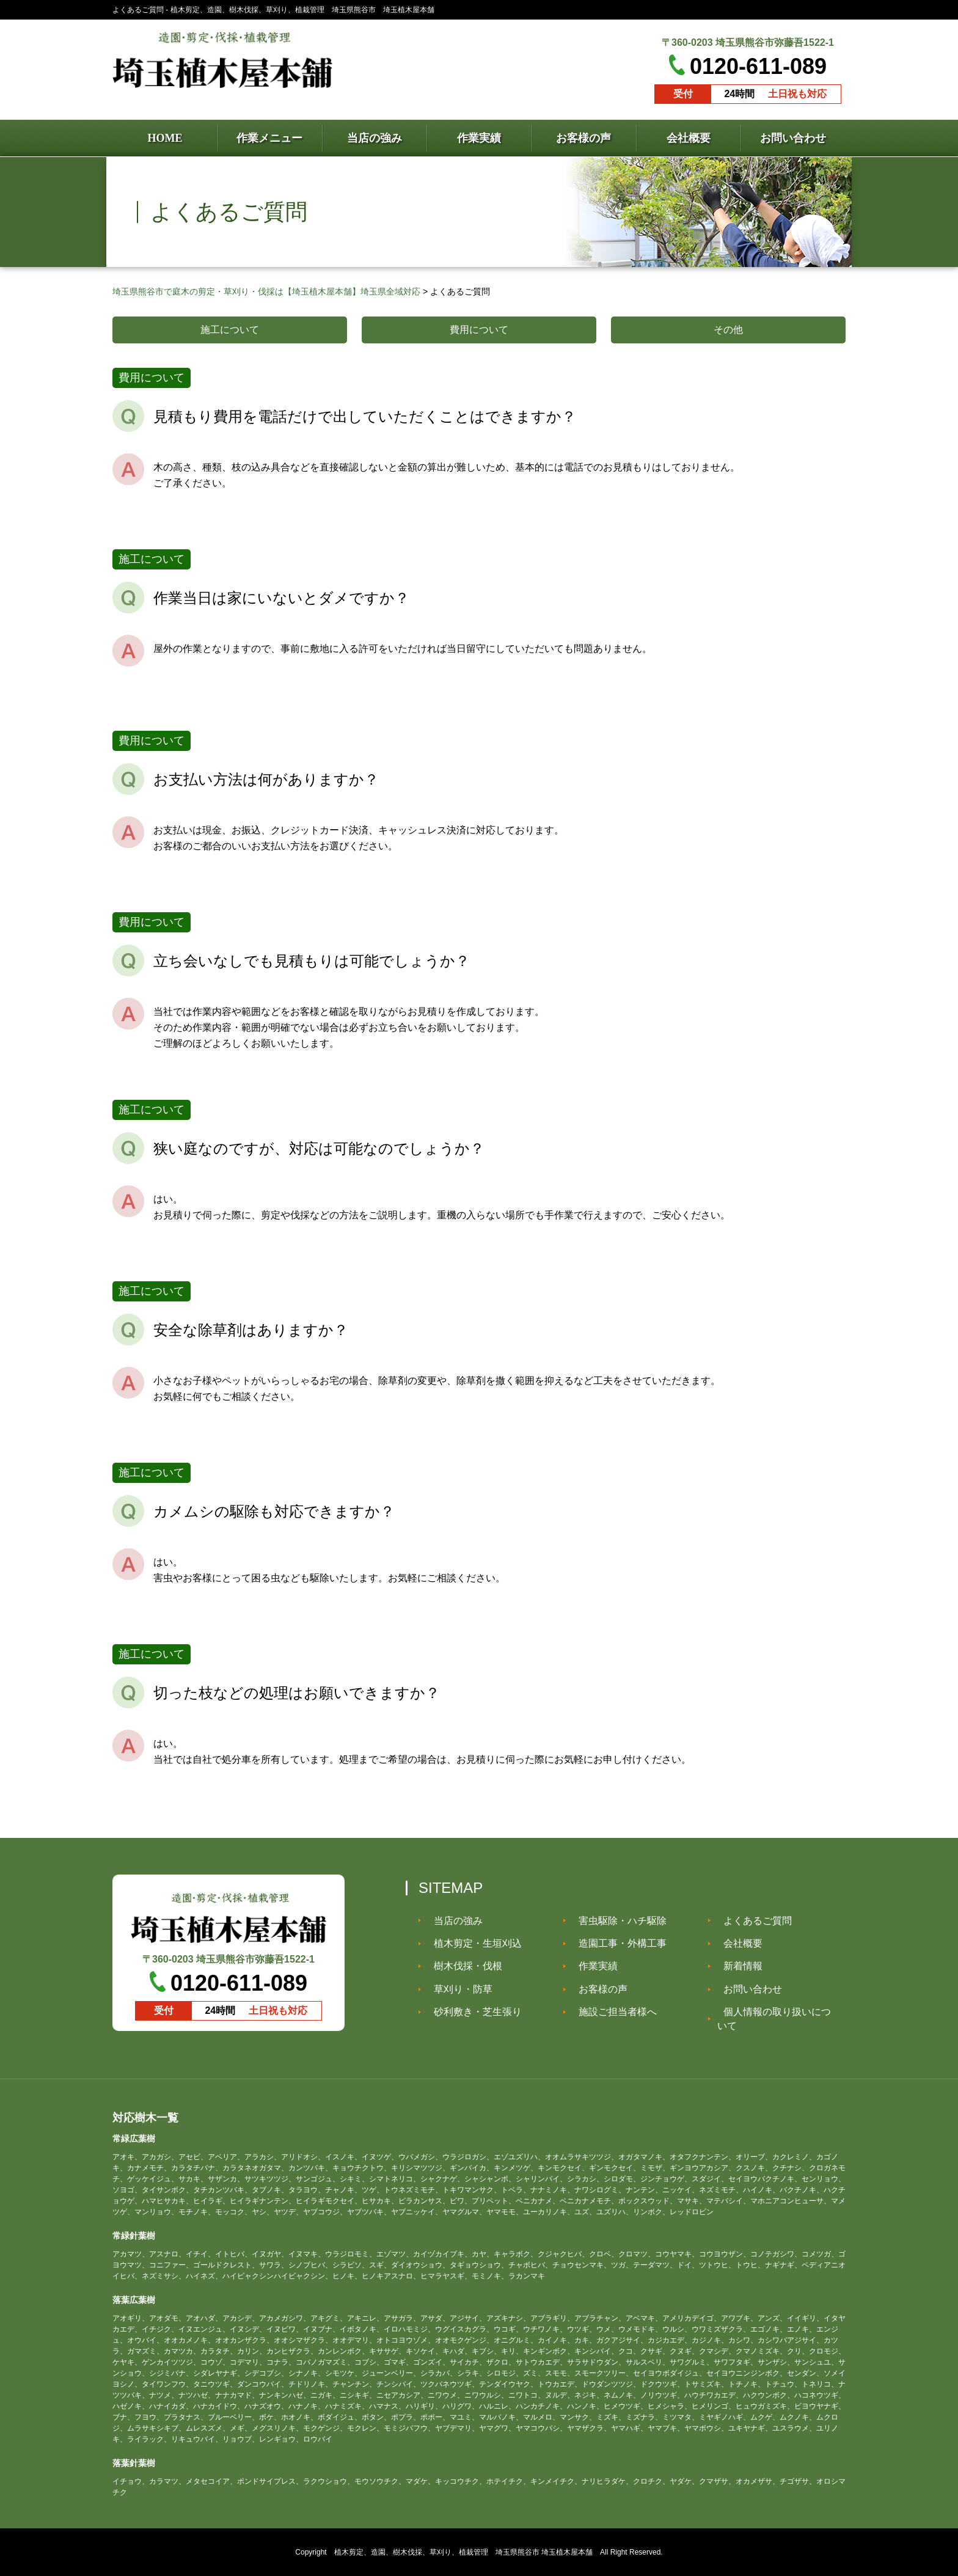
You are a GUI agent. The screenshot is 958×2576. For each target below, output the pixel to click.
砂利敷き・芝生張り (472, 2012)
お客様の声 (596, 1988)
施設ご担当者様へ (611, 2012)
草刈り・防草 (457, 1988)
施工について (229, 329)
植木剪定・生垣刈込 (472, 1943)
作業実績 (592, 1966)
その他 (728, 329)
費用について (479, 329)
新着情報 (736, 1966)
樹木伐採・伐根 (462, 1966)
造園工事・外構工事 (616, 1943)
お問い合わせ (746, 1988)
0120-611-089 (758, 66)
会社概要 (736, 1943)
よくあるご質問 (751, 1920)
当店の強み (452, 1920)
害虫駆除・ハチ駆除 (616, 1920)
